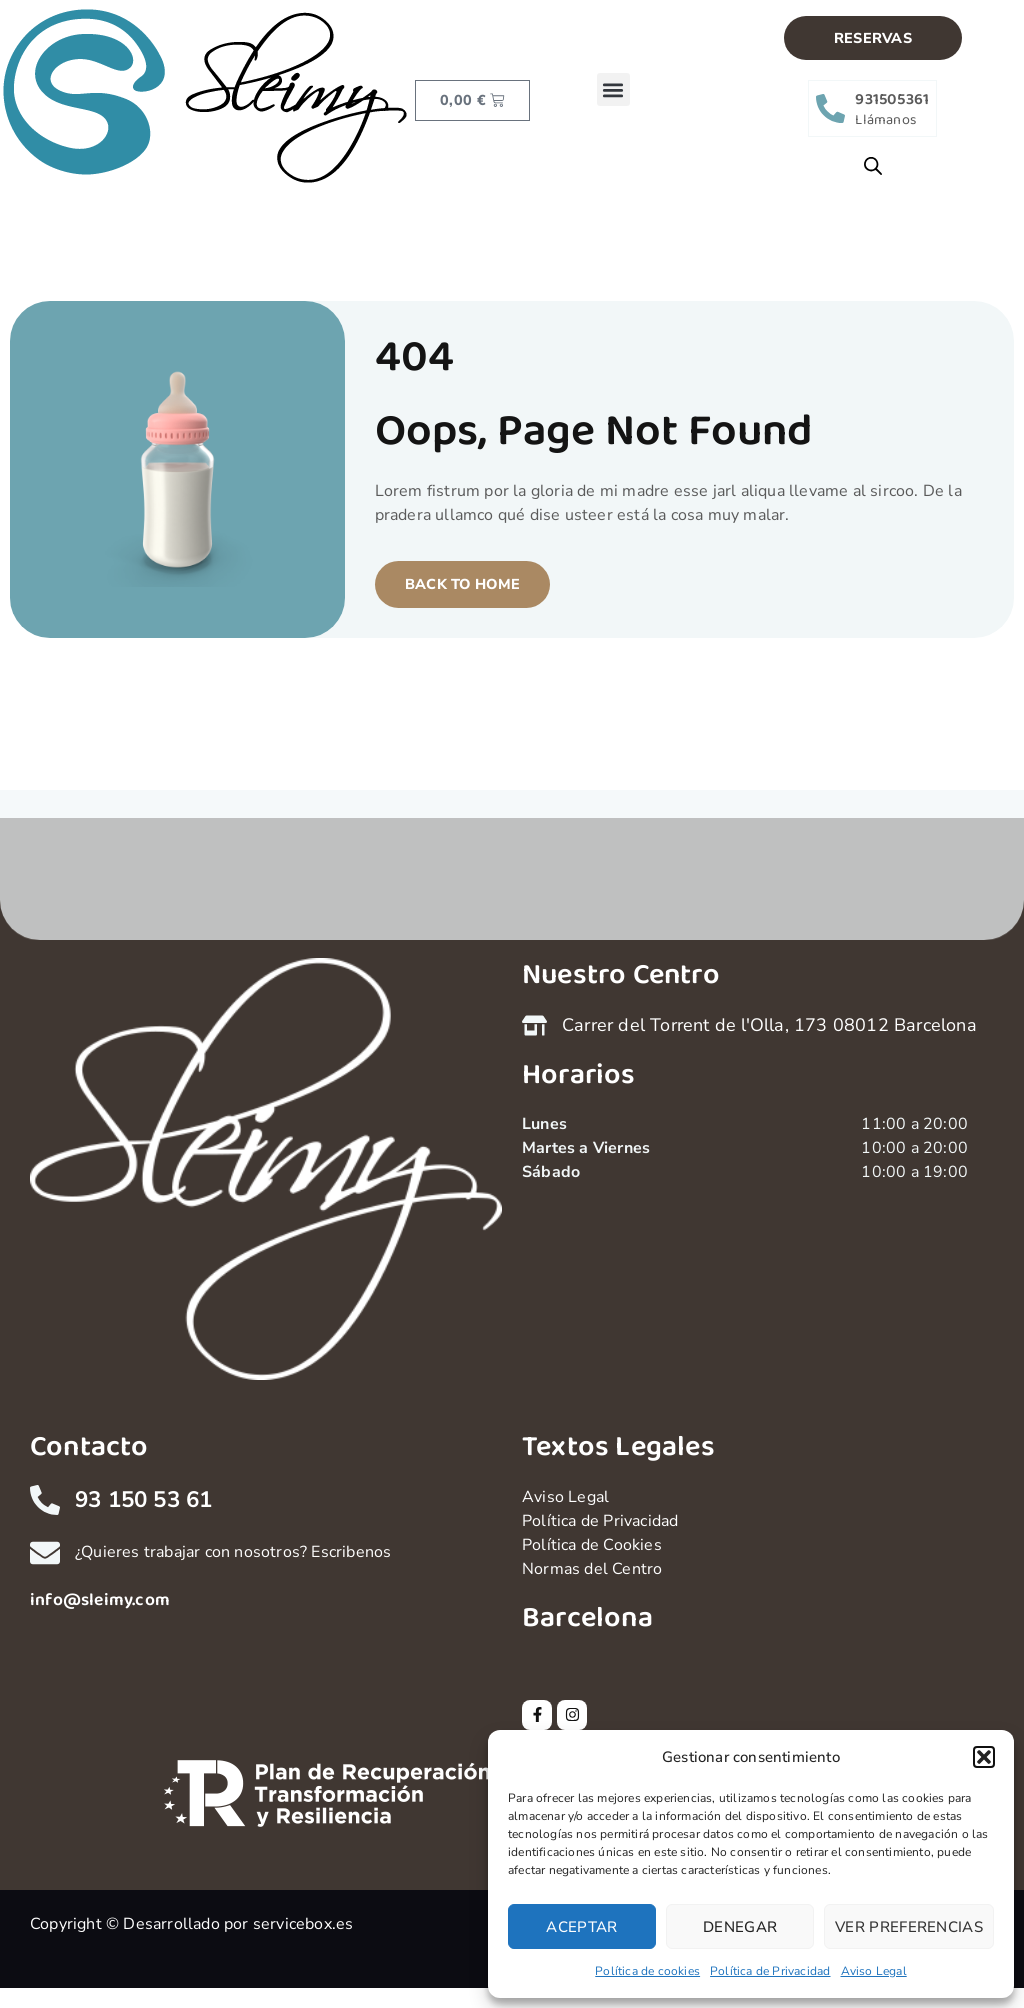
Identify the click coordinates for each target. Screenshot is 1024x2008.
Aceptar (581, 1927)
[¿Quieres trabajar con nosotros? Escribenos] (45, 1553)
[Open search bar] (873, 166)
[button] (984, 1757)
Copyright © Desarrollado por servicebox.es (191, 1924)
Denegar (740, 1927)
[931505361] (830, 108)
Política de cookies (647, 1971)
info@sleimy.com (100, 1600)
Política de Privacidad (770, 1971)
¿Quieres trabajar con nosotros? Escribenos (233, 1552)
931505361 (892, 99)
